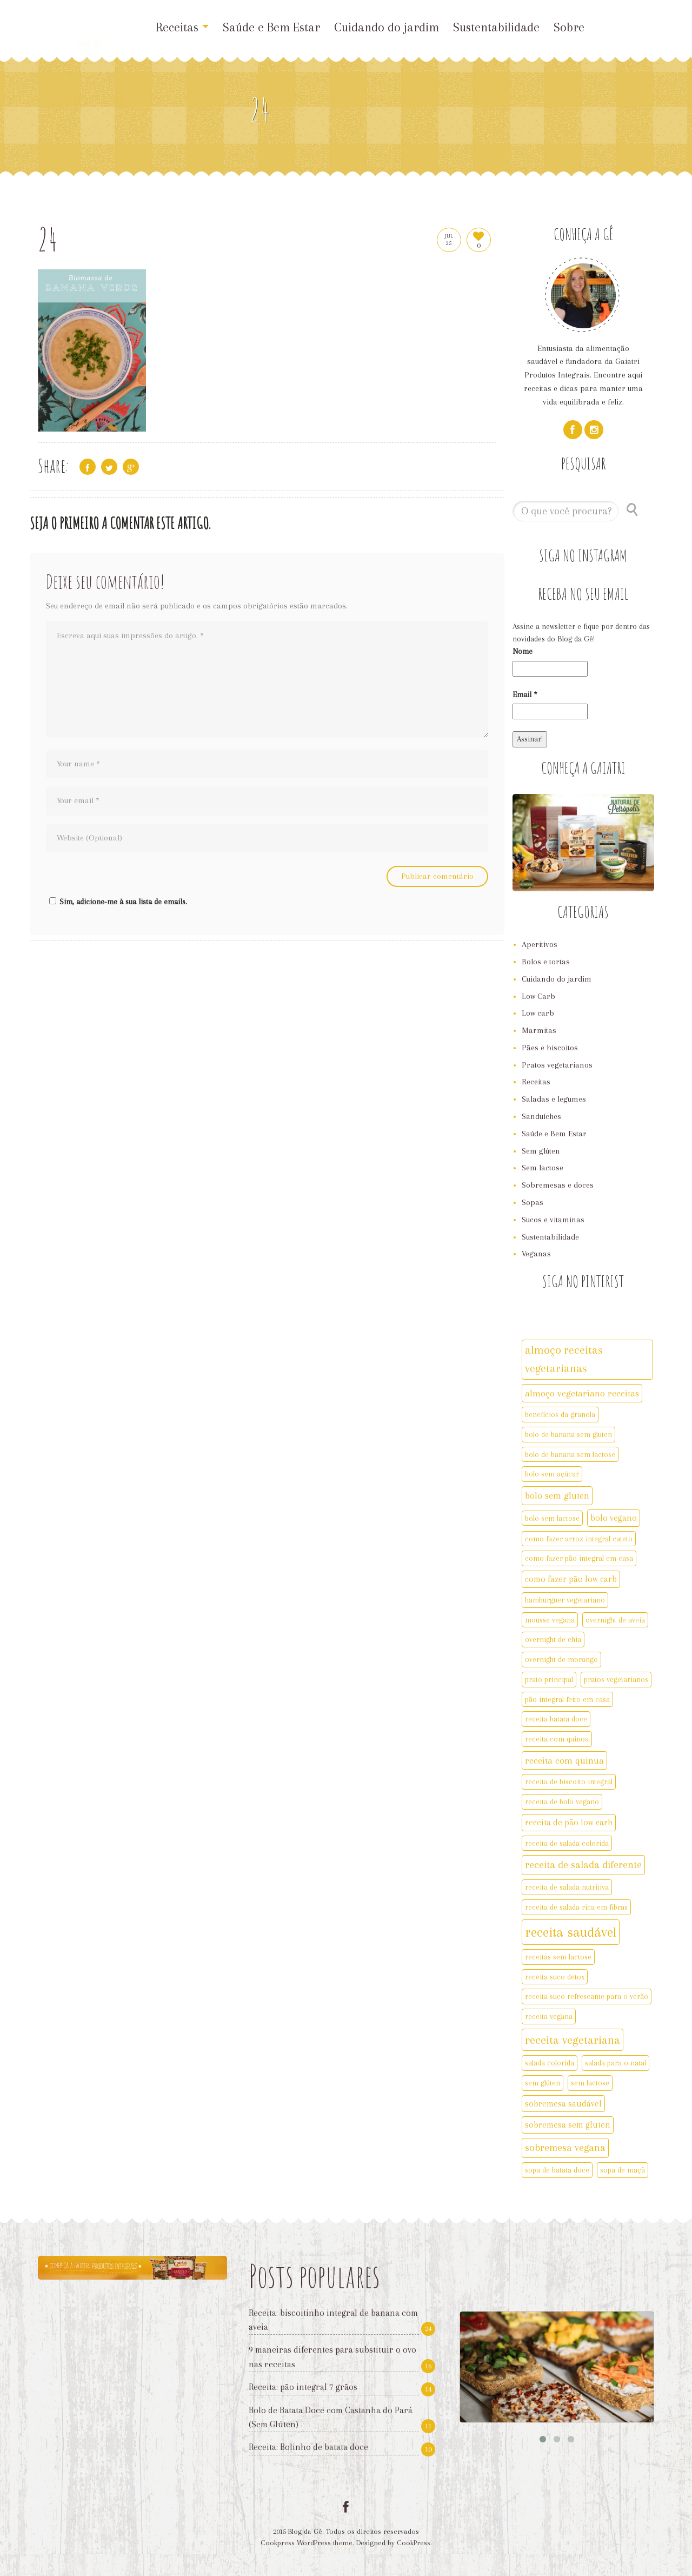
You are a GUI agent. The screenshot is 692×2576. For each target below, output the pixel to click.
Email (525, 694)
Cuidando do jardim (386, 27)
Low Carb (538, 996)
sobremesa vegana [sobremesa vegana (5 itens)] (565, 2148)
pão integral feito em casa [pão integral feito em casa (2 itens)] (567, 1699)
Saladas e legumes (554, 1099)
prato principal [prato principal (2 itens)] (549, 1679)
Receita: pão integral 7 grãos (303, 2387)
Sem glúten (541, 1151)
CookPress (413, 2543)
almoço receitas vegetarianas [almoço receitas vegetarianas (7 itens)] (564, 1359)
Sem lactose (542, 1168)
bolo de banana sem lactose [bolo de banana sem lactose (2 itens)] (570, 1454)
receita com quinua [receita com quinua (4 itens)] (564, 1760)
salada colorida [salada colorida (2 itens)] (549, 2062)
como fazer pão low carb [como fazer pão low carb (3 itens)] (571, 1579)
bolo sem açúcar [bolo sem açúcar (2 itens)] (552, 1473)
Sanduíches (541, 1116)
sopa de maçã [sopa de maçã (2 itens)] (622, 2170)
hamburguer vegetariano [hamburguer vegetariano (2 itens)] (565, 1599)
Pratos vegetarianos (557, 1065)
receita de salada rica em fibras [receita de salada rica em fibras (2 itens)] (576, 1907)
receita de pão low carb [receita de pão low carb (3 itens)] (569, 1822)
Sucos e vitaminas (553, 1219)
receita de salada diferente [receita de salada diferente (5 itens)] (583, 1865)
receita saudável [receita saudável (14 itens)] (570, 1932)
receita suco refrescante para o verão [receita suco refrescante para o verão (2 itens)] (586, 1996)
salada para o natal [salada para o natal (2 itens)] (615, 2062)
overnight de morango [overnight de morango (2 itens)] (561, 1659)
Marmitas (539, 1030)
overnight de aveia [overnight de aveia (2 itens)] (615, 1619)
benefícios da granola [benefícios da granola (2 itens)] (560, 1414)
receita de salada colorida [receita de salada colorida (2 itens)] (567, 1843)
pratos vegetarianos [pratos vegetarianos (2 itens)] (616, 1679)
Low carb (538, 1013)
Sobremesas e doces (558, 1185)
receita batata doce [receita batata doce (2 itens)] (556, 1718)
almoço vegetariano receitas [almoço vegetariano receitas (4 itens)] (582, 1393)
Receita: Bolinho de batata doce (308, 2447)
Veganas (536, 1254)
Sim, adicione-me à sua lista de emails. (116, 901)
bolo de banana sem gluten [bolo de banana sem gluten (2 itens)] (568, 1434)
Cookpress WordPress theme (306, 2543)
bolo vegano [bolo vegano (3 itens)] (613, 1518)
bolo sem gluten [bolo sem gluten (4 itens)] (557, 1495)
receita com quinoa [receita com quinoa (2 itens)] (557, 1738)
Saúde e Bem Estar (271, 27)
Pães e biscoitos (550, 1047)
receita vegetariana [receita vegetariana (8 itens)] (572, 2040)
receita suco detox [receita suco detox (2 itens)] (554, 1976)
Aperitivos (539, 944)
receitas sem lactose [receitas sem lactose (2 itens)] (558, 1956)
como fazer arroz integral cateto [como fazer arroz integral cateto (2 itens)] (579, 1538)
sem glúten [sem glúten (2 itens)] (542, 2082)
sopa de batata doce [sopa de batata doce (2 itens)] (557, 2170)
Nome (523, 651)
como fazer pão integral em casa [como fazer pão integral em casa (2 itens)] (579, 1558)
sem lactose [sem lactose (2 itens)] (590, 2082)
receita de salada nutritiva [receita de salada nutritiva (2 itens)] (567, 1887)
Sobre (569, 27)
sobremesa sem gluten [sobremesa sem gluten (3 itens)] (567, 2125)
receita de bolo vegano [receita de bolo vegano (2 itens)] (562, 1801)
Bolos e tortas (546, 961)
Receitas (182, 27)
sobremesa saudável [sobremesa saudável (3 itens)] (563, 2103)
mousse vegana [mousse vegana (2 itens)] (550, 1619)
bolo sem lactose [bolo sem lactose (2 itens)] (552, 1518)
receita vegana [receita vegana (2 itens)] (549, 2016)
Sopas (532, 1202)
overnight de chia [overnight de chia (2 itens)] (553, 1639)
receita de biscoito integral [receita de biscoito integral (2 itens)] (569, 1781)
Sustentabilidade (496, 27)
